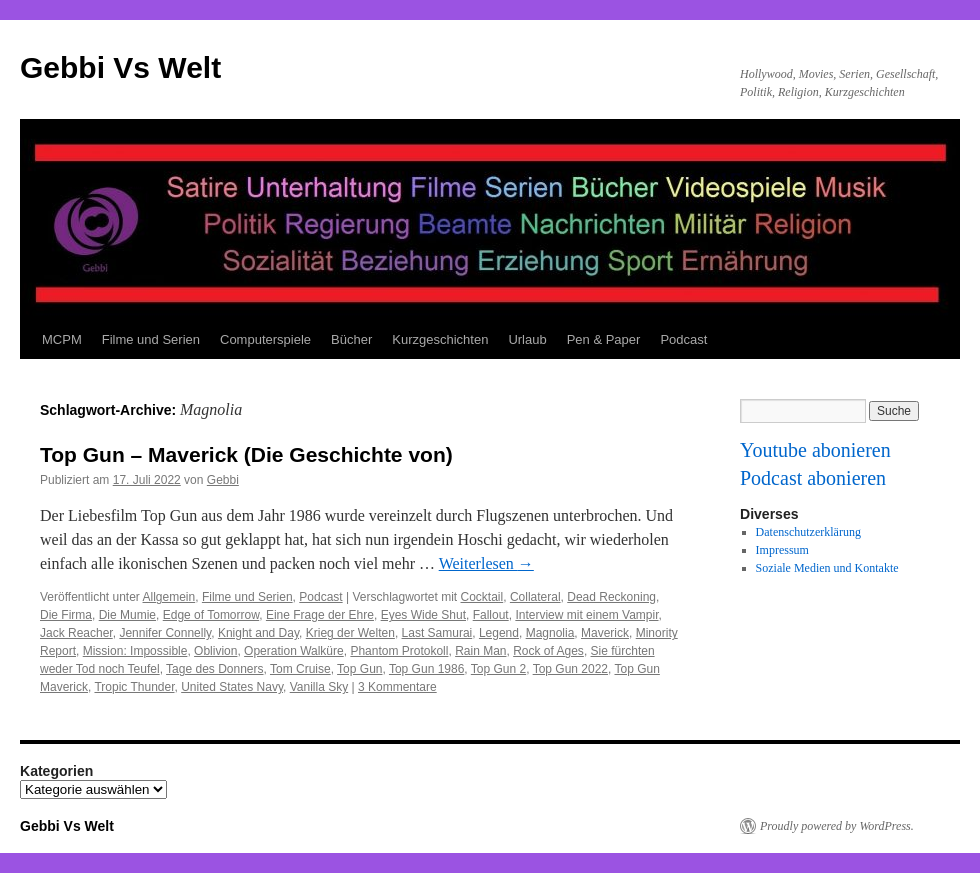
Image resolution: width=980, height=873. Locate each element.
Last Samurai (437, 633)
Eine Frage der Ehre (320, 615)
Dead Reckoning (611, 597)
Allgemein (169, 597)
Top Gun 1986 (426, 669)
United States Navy (232, 687)
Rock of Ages (548, 651)
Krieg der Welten (350, 633)
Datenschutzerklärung (808, 532)
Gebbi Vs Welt (120, 67)
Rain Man (480, 651)
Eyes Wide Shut (423, 615)
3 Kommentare (397, 687)
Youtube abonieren (815, 450)
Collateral (535, 597)
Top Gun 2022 (570, 669)
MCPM (62, 339)
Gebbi (223, 480)
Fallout (491, 615)
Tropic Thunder (134, 687)
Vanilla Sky (319, 687)
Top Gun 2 (498, 669)
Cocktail (482, 597)
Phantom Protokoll (399, 651)
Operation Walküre (294, 651)
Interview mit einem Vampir (586, 615)
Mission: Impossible (135, 651)
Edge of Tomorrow (211, 615)
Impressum (782, 550)
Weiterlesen (486, 563)
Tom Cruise (300, 669)
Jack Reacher (76, 633)
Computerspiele (265, 339)
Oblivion (215, 651)
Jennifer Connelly (165, 633)
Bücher (351, 339)
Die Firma (66, 615)
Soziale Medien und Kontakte (827, 568)
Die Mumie (127, 615)
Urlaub (527, 339)
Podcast (683, 339)
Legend (499, 633)
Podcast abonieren (813, 478)
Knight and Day (258, 633)
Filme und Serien (151, 339)
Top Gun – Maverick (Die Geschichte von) (246, 454)
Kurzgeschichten (440, 339)
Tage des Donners (214, 669)
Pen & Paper (604, 339)
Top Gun (359, 669)
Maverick (605, 633)
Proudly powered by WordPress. (837, 826)
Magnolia (550, 633)
